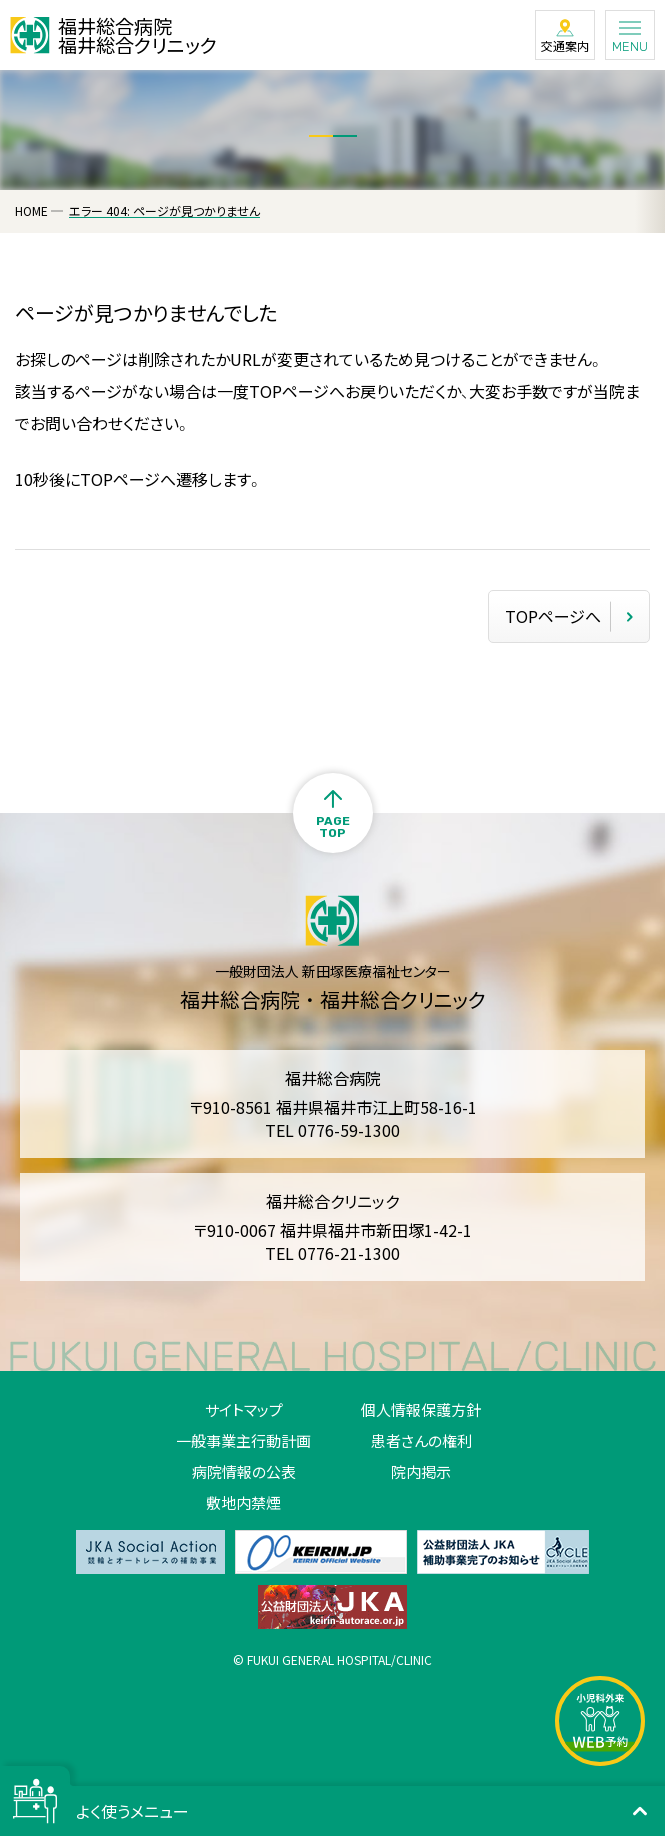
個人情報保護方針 (421, 1409)
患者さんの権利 (421, 1440)
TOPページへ (553, 616)
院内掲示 (421, 1471)
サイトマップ (244, 1409)
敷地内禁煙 (243, 1502)
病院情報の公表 (244, 1471)
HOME (31, 210)
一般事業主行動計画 (243, 1440)
